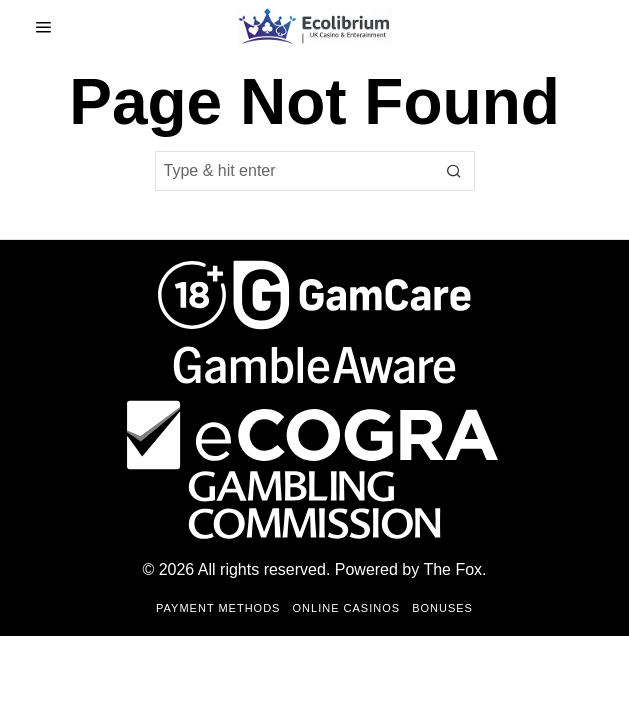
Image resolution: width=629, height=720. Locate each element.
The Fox (452, 569)
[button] (455, 171)
